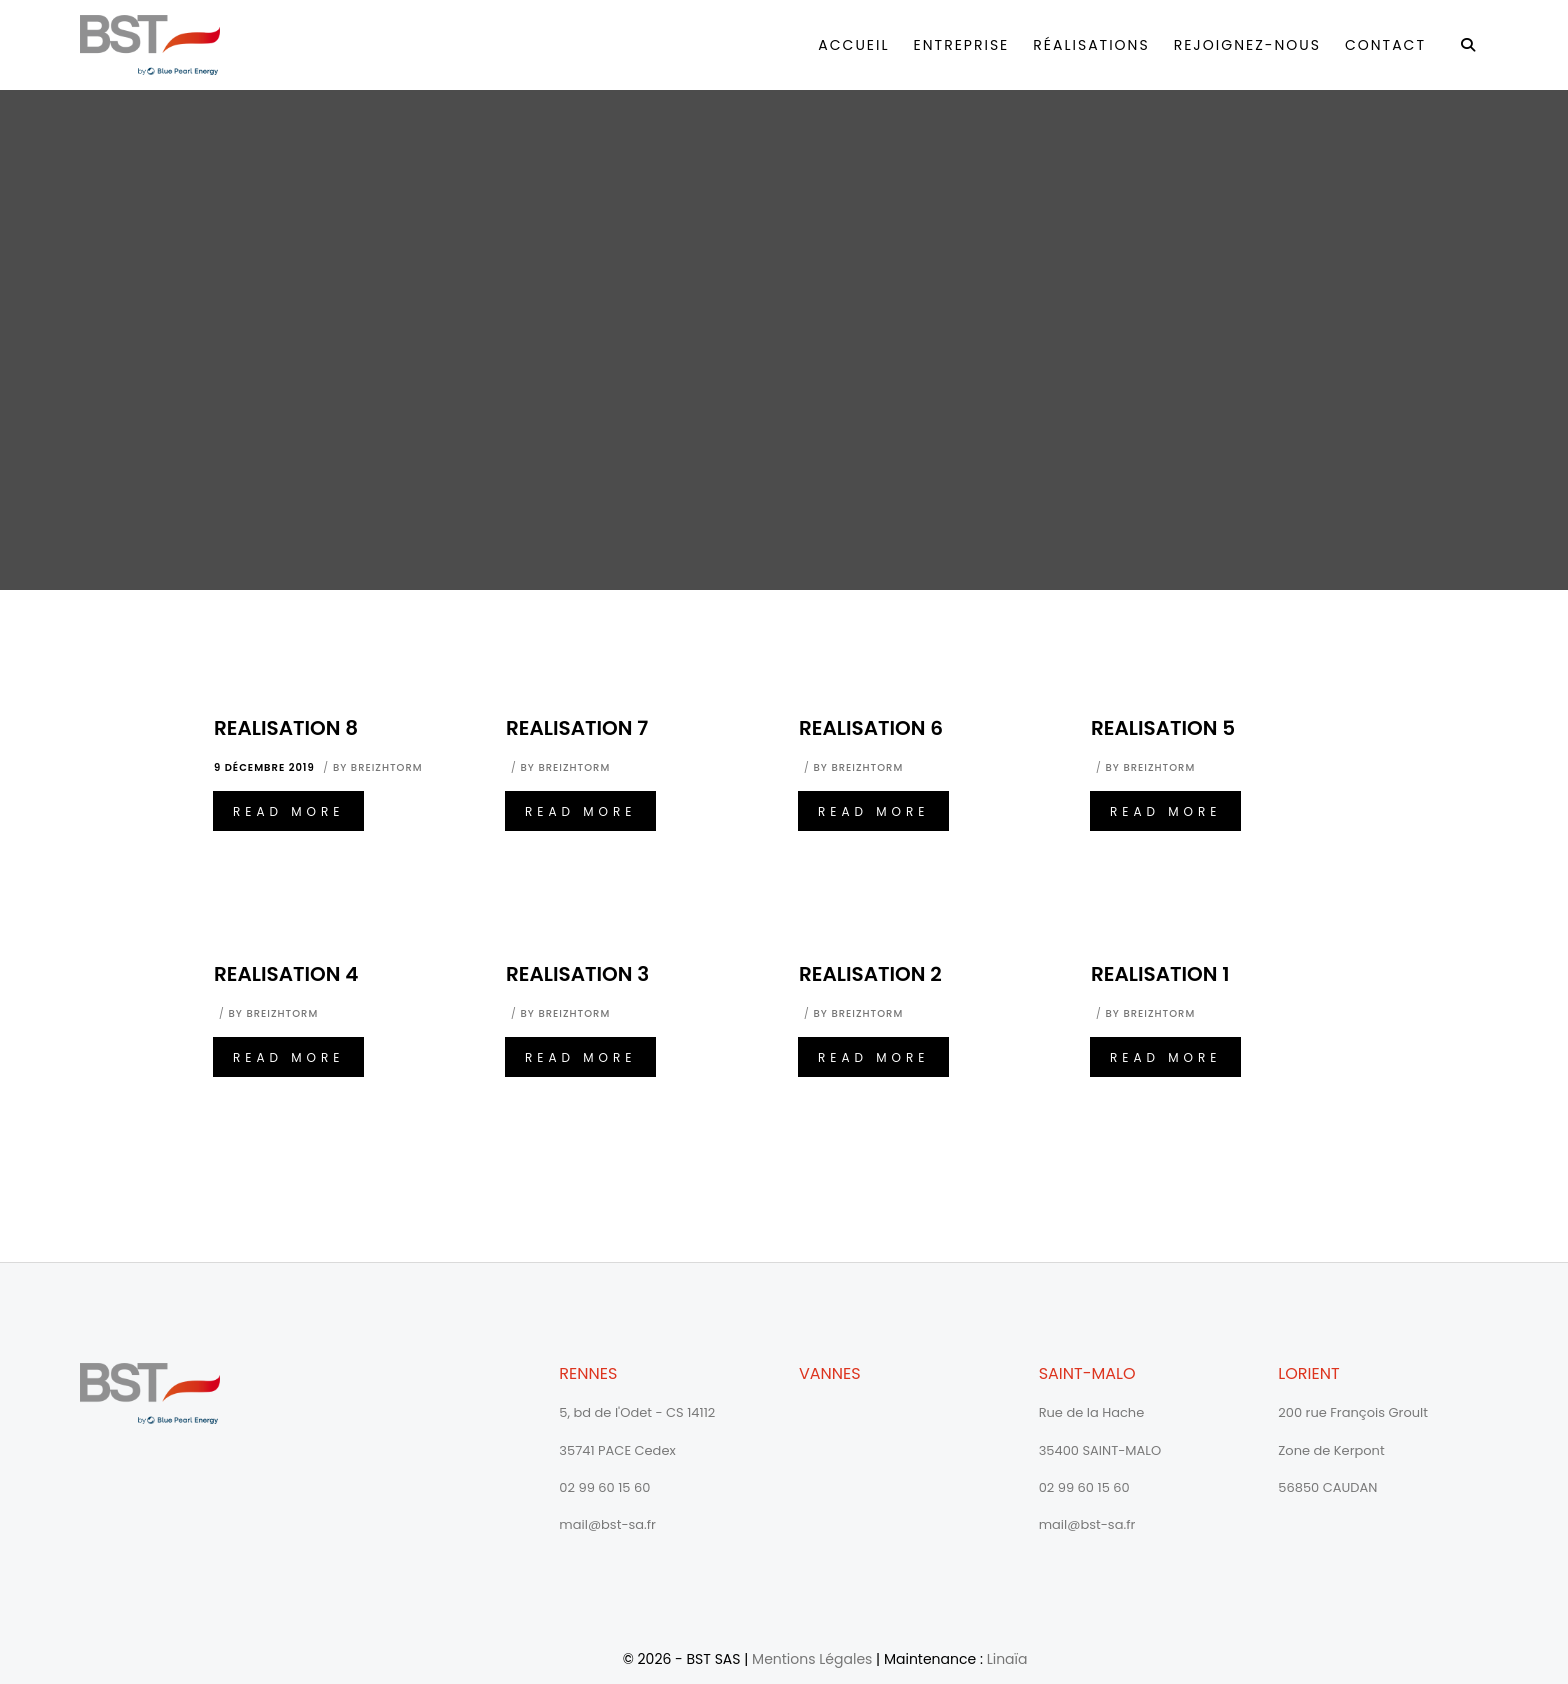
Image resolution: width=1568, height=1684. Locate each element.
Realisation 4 (286, 974)
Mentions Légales (812, 1659)
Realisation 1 (1160, 974)
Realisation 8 (286, 728)
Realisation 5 (1163, 728)
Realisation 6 (871, 728)
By (378, 767)
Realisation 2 (870, 974)
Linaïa (1007, 1659)
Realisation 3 (577, 974)
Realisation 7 (577, 728)
